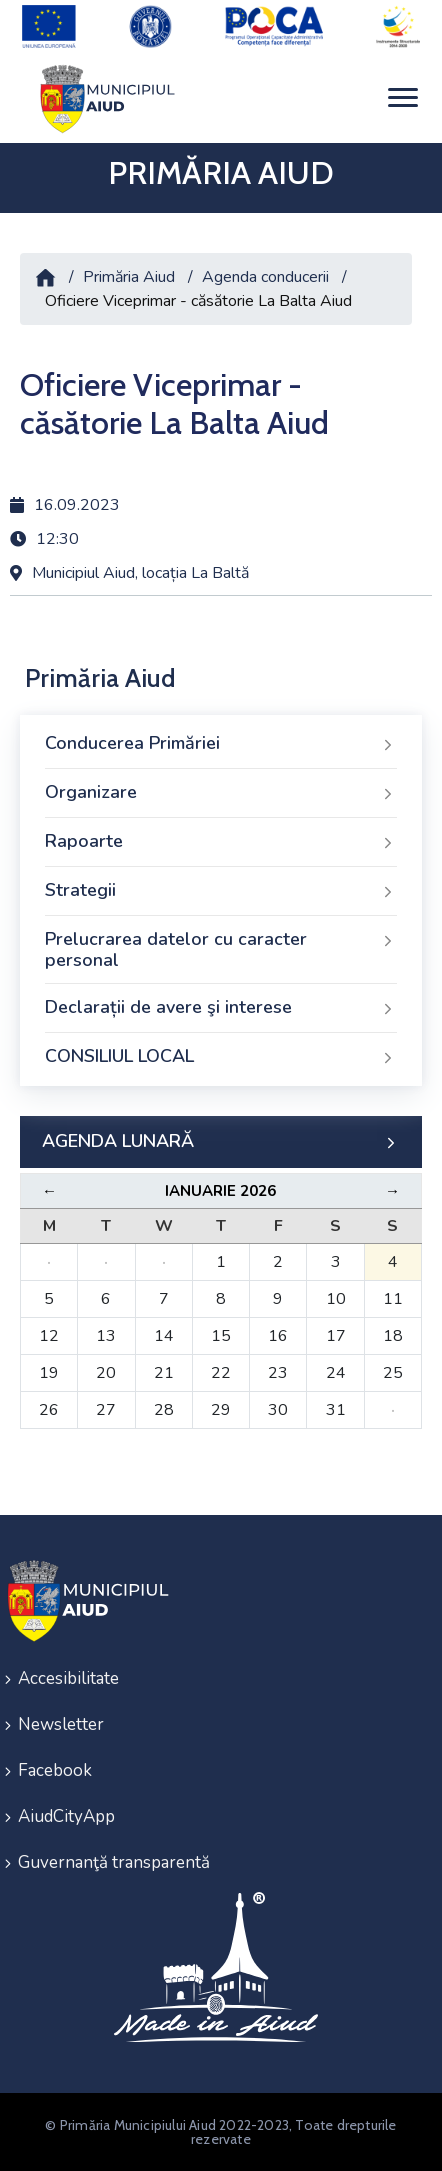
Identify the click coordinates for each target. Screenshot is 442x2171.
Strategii (221, 891)
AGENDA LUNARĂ (221, 1142)
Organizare (221, 793)
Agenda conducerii (265, 277)
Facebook (55, 1770)
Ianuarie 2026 (220, 1191)
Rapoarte (221, 842)
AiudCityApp (66, 1816)
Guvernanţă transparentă (114, 1862)
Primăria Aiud (129, 277)
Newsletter (61, 1724)
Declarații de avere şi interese (221, 1008)
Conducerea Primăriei (221, 744)
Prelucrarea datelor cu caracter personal (221, 950)
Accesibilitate (68, 1678)
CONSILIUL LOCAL (221, 1057)
